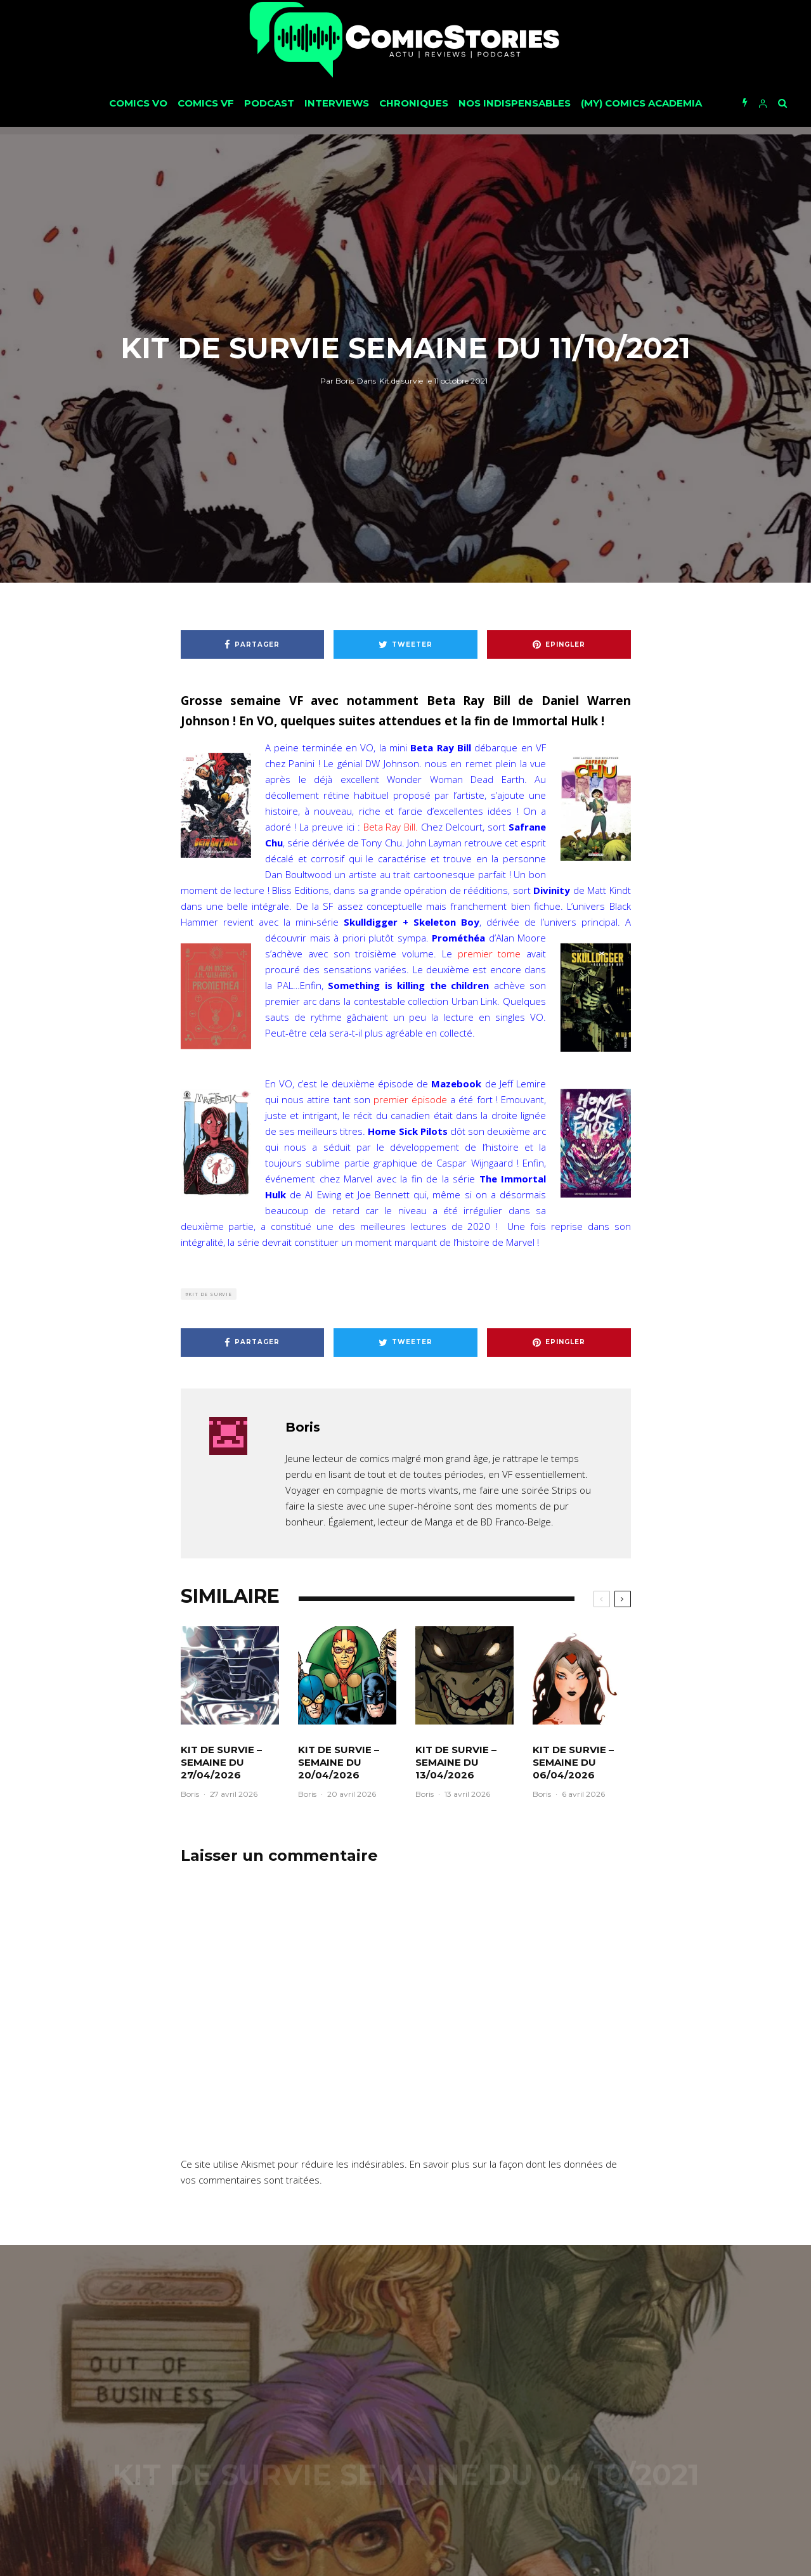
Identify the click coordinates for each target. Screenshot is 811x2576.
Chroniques (413, 103)
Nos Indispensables (514, 103)
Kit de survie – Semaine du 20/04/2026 (338, 1762)
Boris (337, 380)
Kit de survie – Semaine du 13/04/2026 (455, 1762)
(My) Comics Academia (641, 103)
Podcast (269, 103)
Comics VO (138, 103)
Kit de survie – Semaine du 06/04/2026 (573, 1762)
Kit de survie (401, 380)
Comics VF (206, 103)
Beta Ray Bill (389, 826)
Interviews (336, 103)
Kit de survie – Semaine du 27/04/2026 (221, 1762)
